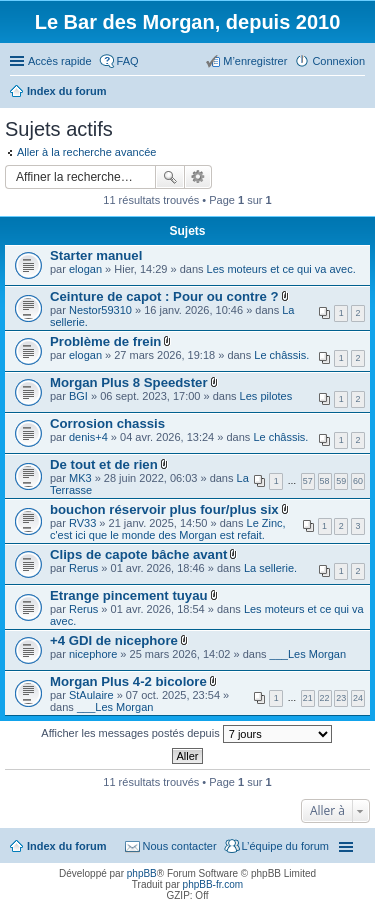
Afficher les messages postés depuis (186, 734)
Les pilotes (266, 396)
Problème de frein (105, 341)
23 (341, 698)
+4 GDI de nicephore (114, 640)
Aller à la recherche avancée (86, 152)
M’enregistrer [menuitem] (255, 61)
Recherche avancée (198, 177)
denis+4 (88, 437)
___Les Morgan (308, 654)
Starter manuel (96, 255)
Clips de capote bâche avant (138, 554)
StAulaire (91, 695)
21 (308, 698)
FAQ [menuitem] (128, 61)
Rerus (83, 568)
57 (308, 481)
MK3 (80, 478)
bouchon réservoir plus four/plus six (164, 509)
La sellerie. (270, 568)
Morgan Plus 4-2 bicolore (128, 681)
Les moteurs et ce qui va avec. (281, 269)
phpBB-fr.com (213, 884)
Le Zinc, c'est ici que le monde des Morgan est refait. (168, 529)
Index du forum (66, 846)
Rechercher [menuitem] (357, 93)
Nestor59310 (100, 310)
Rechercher (170, 177)
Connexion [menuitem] (338, 61)
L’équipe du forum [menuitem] (285, 846)
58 (325, 481)
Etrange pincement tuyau (129, 595)
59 (341, 481)
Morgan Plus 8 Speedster (129, 382)
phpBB (142, 873)
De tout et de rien (104, 464)
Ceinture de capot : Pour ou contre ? (164, 296)
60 (358, 481)
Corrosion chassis (107, 423)
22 (325, 698)
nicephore (93, 654)
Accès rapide (60, 61)
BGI (78, 396)
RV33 (82, 523)
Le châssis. (281, 355)
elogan (85, 269)
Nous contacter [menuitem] (180, 846)
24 (358, 698)
